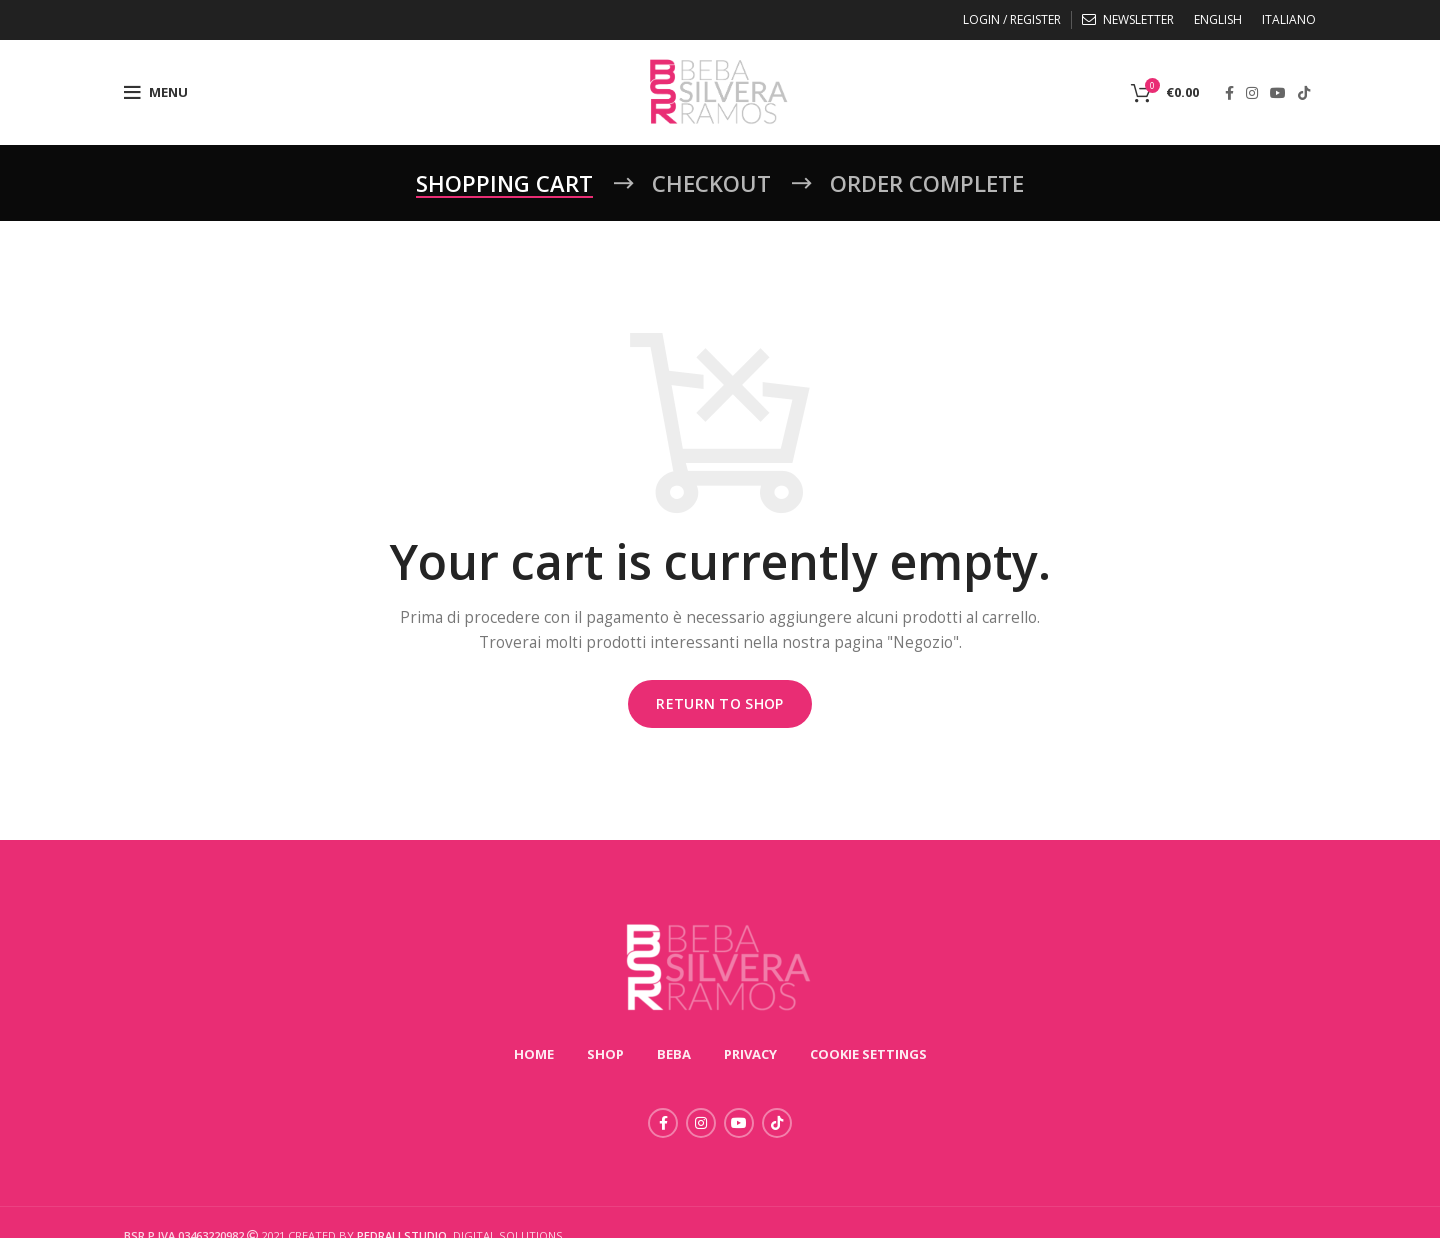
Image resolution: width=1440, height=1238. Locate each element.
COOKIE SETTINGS (868, 1054)
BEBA (674, 1054)
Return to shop (719, 703)
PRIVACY (750, 1054)
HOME (534, 1054)
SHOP (605, 1054)
